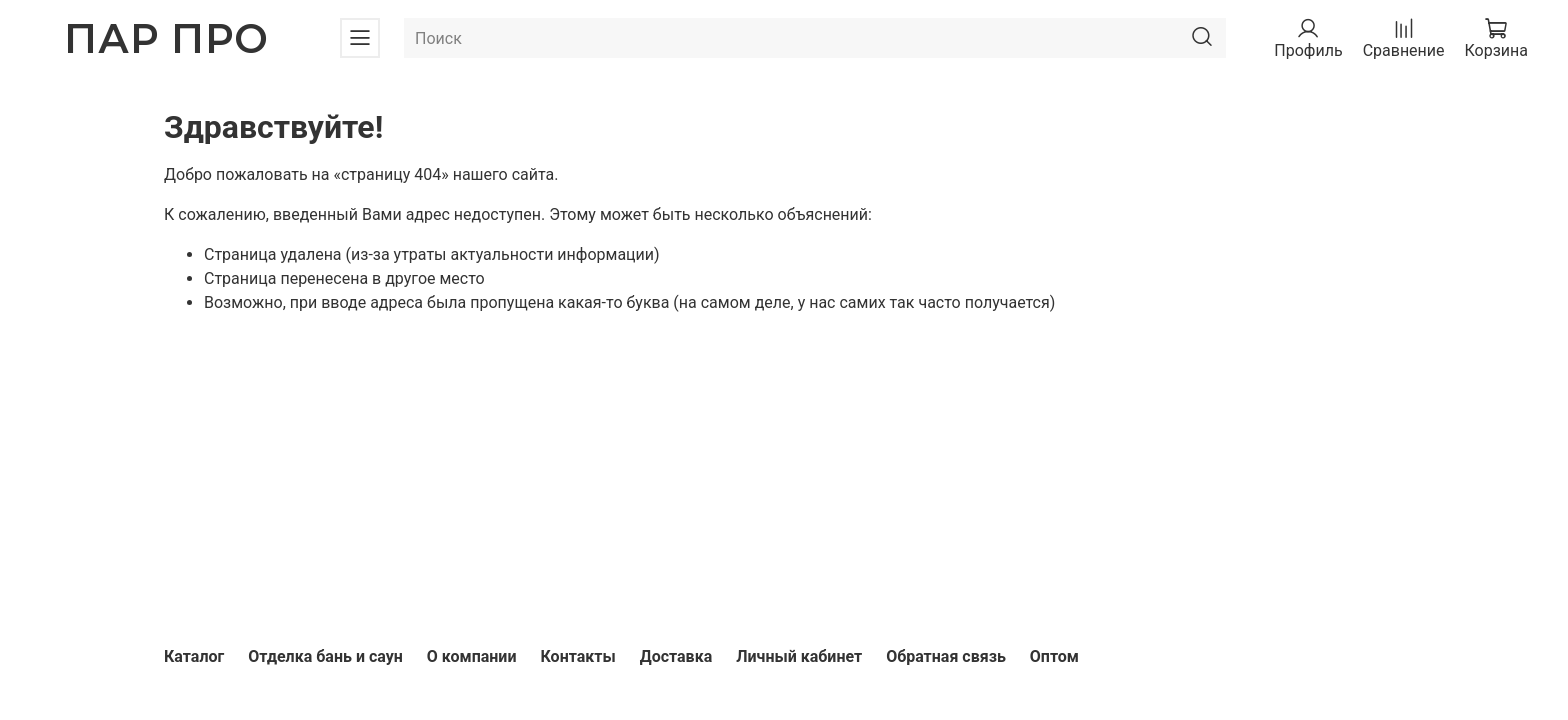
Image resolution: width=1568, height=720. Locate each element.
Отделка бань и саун (325, 656)
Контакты (577, 656)
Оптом (1054, 656)
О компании (472, 656)
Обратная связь (946, 656)
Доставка (676, 656)
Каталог (194, 656)
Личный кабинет (799, 656)
